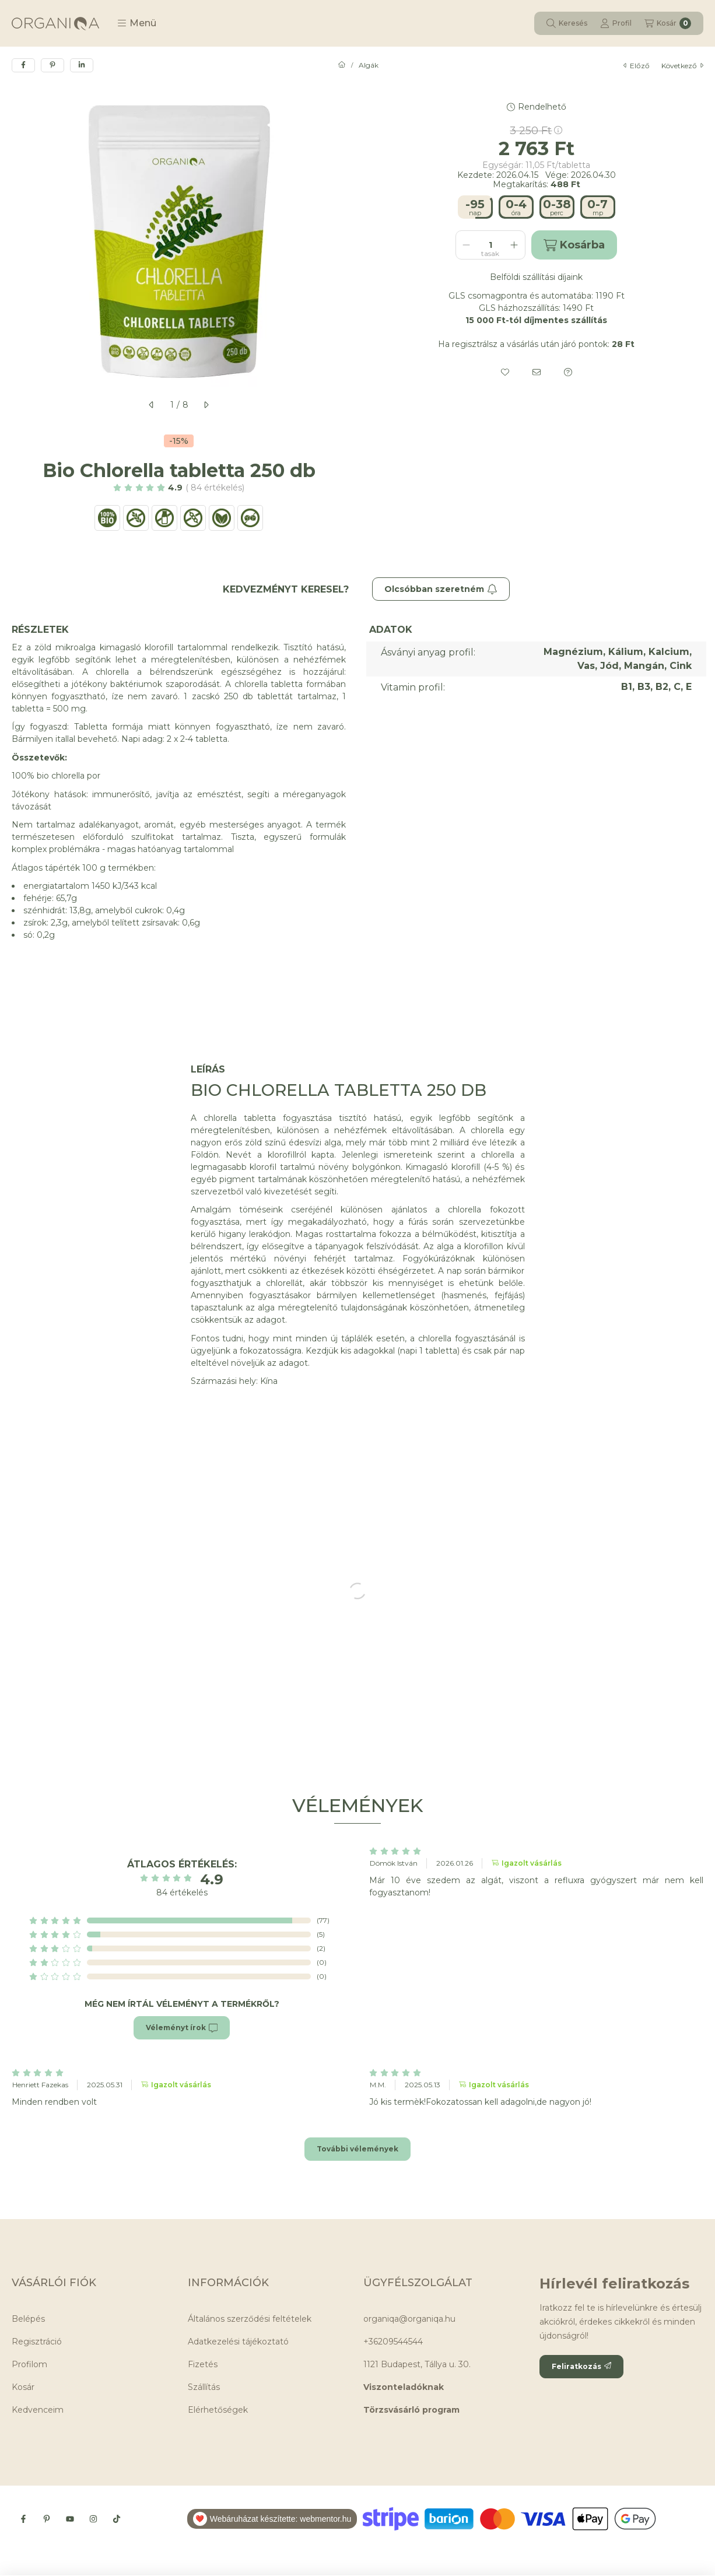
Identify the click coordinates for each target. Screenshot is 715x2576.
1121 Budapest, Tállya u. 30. (417, 2364)
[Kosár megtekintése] (668, 23)
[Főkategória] (341, 65)
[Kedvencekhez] (505, 372)
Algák (368, 65)
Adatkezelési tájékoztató (238, 2341)
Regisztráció (37, 2341)
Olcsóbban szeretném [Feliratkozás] (440, 589)
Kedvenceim (38, 2410)
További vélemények (357, 2148)
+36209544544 (393, 2341)
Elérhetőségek (218, 2410)
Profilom (29, 2364)
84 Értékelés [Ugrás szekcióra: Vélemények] (215, 487)
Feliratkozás (581, 2366)
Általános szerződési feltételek (249, 2319)
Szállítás (204, 2387)
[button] (137, 23)
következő (682, 65)
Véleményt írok (182, 2027)
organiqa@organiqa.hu (409, 2319)
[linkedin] (81, 65)
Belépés (28, 2319)
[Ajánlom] (536, 372)
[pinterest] (52, 65)
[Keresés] (567, 23)
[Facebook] (23, 2519)
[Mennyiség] (490, 245)
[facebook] (23, 65)
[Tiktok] (116, 2519)
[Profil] (616, 23)
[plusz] (514, 245)
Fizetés (203, 2364)
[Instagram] (93, 2519)
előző (636, 65)
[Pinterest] (46, 2519)
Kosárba (574, 245)
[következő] (206, 404)
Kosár (23, 2387)
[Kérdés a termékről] (568, 372)
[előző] (151, 404)
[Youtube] (70, 2519)
